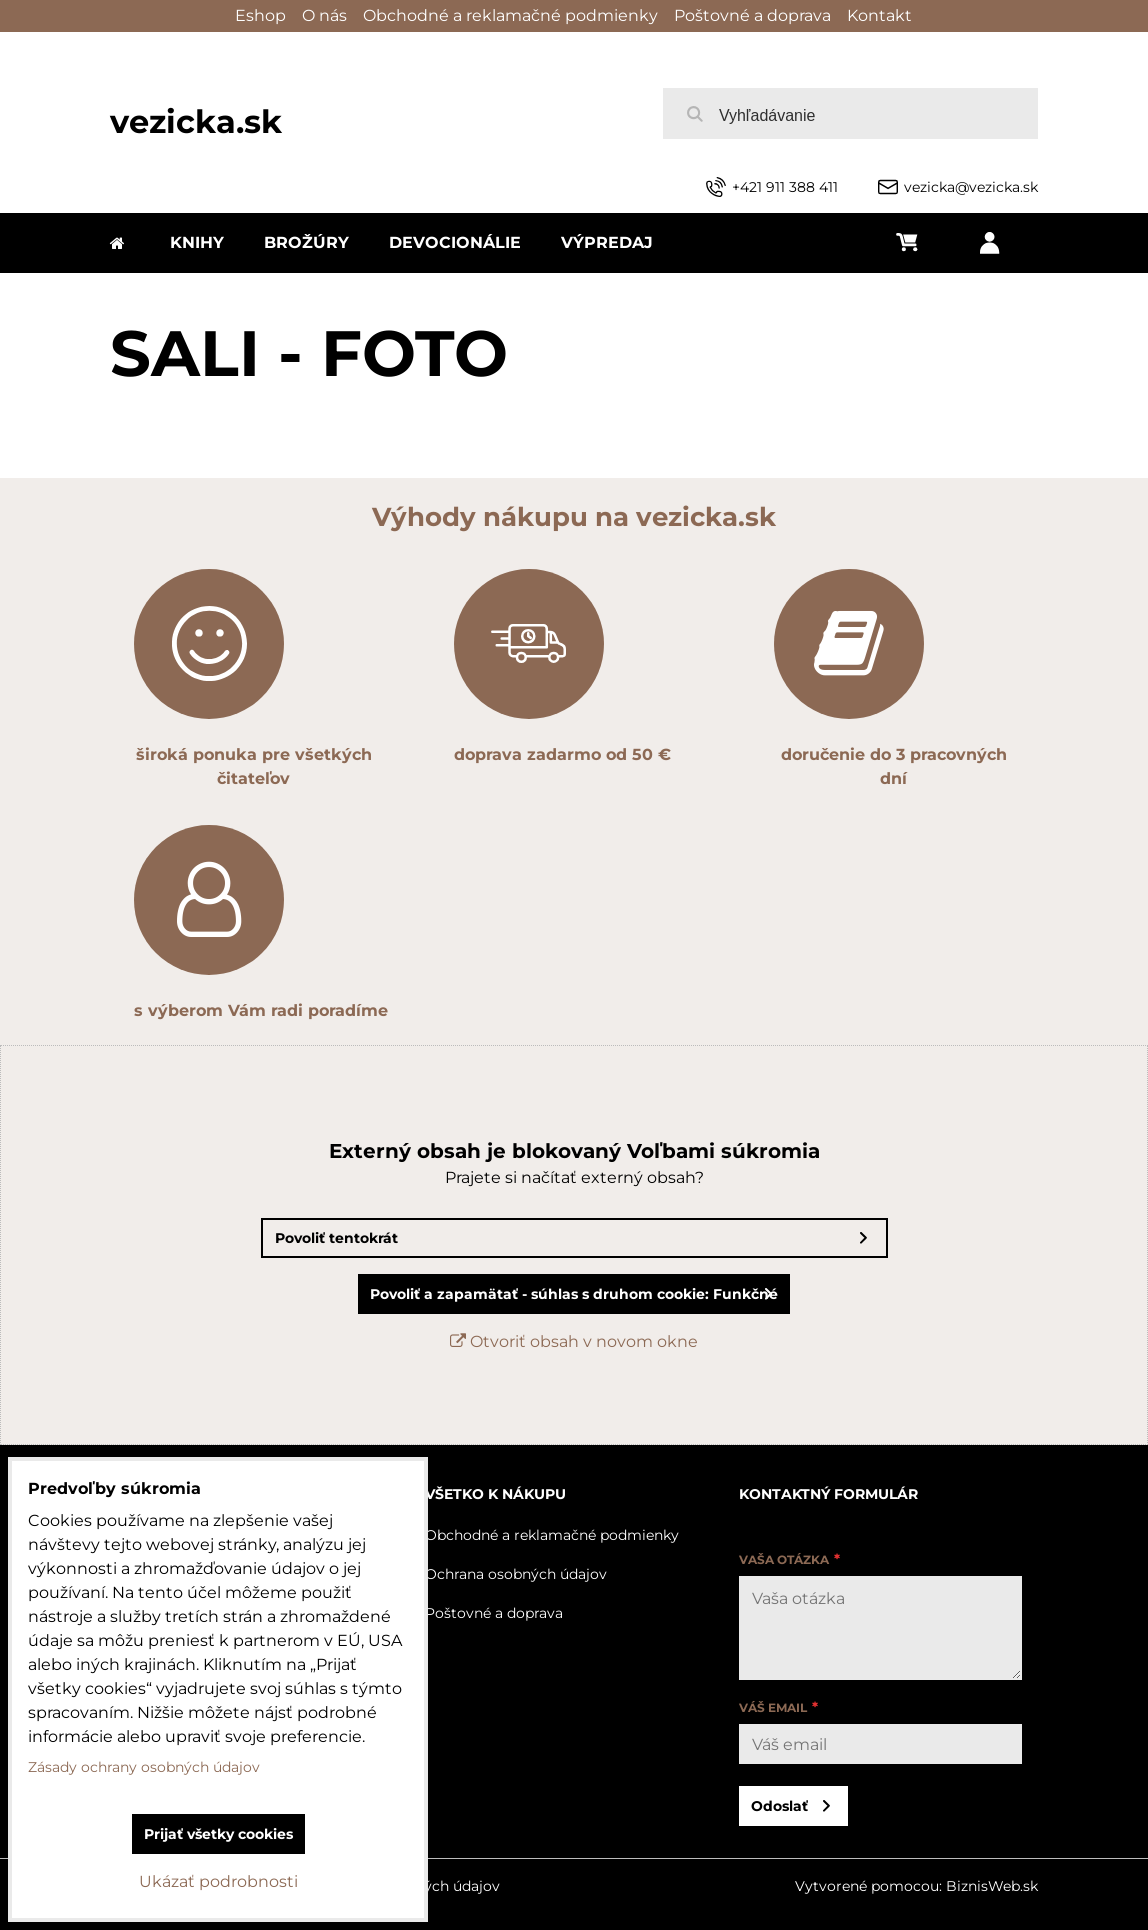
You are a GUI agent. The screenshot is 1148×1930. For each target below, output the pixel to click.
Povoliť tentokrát (336, 1238)
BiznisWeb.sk (992, 1886)
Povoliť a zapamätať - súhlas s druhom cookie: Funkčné (574, 1294)
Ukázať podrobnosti (218, 1881)
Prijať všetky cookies (218, 1834)
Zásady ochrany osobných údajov (144, 1767)
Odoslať (779, 1806)
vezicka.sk (196, 121)
